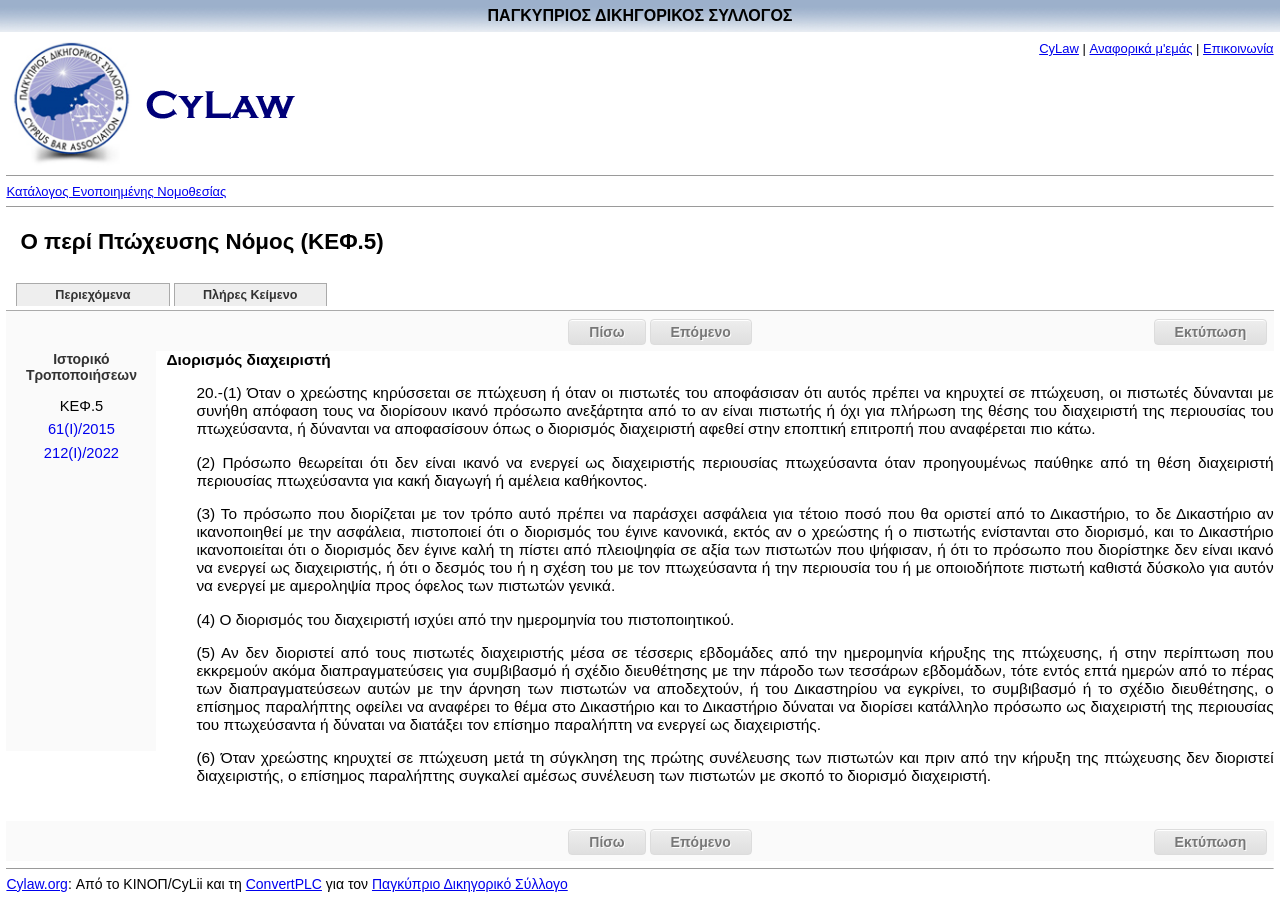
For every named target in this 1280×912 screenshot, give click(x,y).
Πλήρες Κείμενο (250, 295)
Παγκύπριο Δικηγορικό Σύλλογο (470, 884)
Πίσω (606, 332)
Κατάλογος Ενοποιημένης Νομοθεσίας (116, 191)
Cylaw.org (36, 884)
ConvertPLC (284, 884)
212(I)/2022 (81, 453)
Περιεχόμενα (92, 295)
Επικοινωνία (1238, 48)
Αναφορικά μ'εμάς (1141, 48)
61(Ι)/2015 (81, 429)
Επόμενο (701, 332)
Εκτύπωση (1211, 332)
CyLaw (1059, 48)
